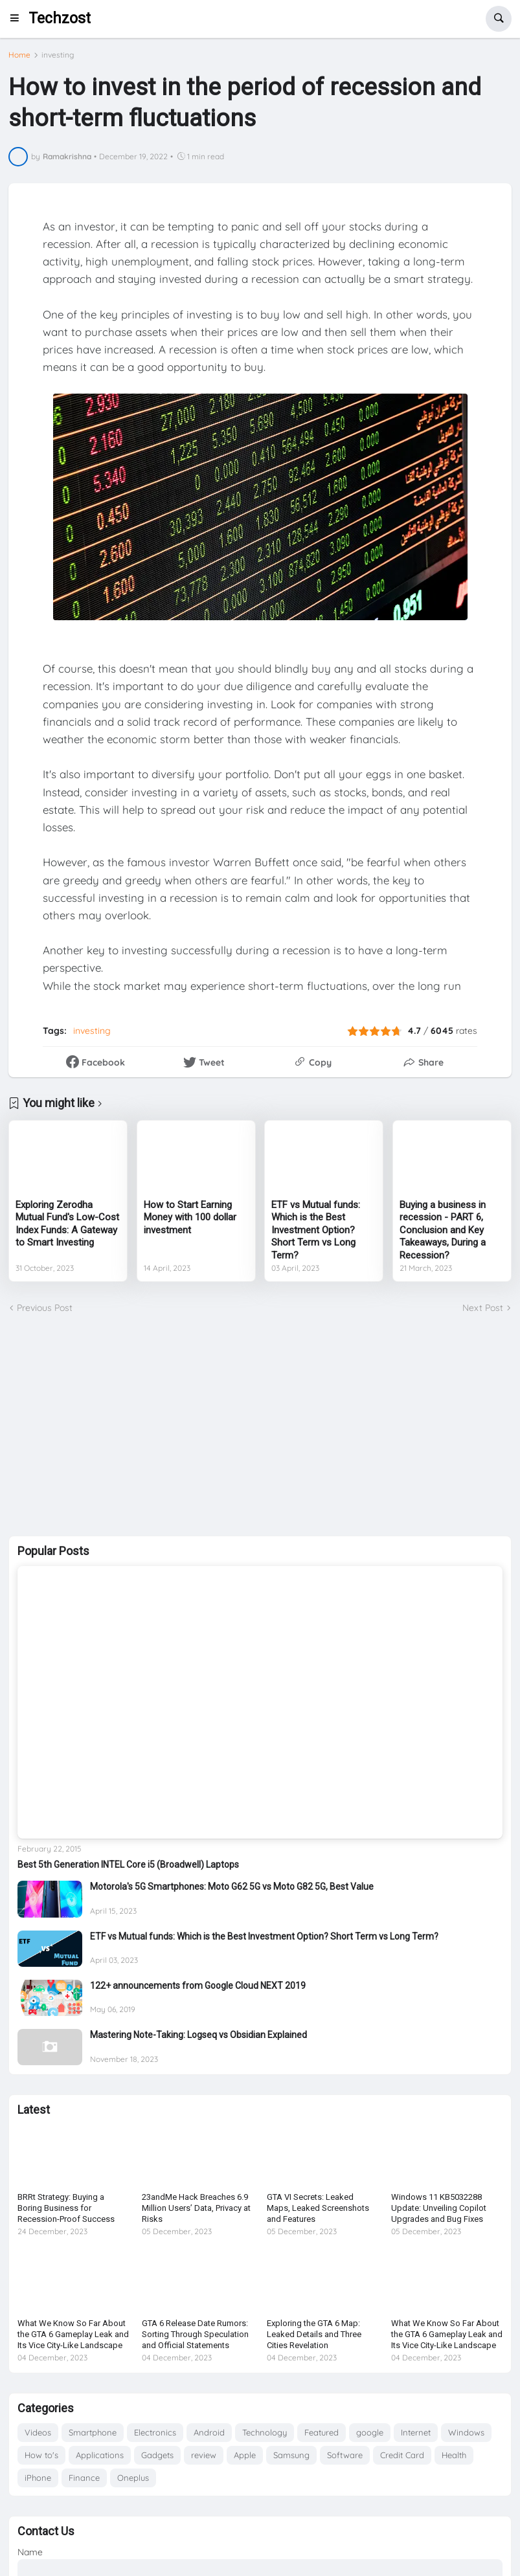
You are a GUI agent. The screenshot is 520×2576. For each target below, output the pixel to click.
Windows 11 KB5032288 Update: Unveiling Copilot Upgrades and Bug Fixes (438, 2208)
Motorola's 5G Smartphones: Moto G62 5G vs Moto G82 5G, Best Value (232, 1886)
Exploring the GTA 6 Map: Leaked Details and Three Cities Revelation (314, 2334)
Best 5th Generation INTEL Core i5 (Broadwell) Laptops (128, 1864)
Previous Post (45, 1308)
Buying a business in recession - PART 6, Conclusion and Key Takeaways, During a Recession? (443, 1230)
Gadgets (157, 2455)
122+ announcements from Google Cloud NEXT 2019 (198, 1985)
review (203, 2455)
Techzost (59, 18)
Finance (84, 2477)
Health (454, 2455)
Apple (245, 2455)
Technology (264, 2432)
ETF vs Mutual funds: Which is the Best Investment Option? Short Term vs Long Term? (315, 1230)
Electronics (155, 2432)
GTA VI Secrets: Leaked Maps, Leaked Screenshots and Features (318, 2208)
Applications (100, 2455)
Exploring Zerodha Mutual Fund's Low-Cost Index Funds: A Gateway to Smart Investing (67, 1224)
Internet (416, 2432)
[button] (18, 19)
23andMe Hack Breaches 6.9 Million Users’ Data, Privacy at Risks (196, 2208)
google (369, 2432)
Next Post (482, 1308)
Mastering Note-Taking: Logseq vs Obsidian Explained (198, 2035)
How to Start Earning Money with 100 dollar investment (190, 1217)
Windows (466, 2432)
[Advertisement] (260, 1425)
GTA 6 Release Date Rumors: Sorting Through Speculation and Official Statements (195, 2334)
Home (19, 55)
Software (345, 2455)
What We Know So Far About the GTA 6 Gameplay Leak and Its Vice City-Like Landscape (73, 2334)
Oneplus (133, 2477)
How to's (41, 2455)
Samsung (291, 2455)
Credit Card (402, 2455)
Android (209, 2432)
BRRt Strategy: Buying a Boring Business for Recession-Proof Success (66, 2208)
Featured (321, 2432)
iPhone (38, 2477)
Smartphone (93, 2432)
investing (57, 55)
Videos (38, 2432)
